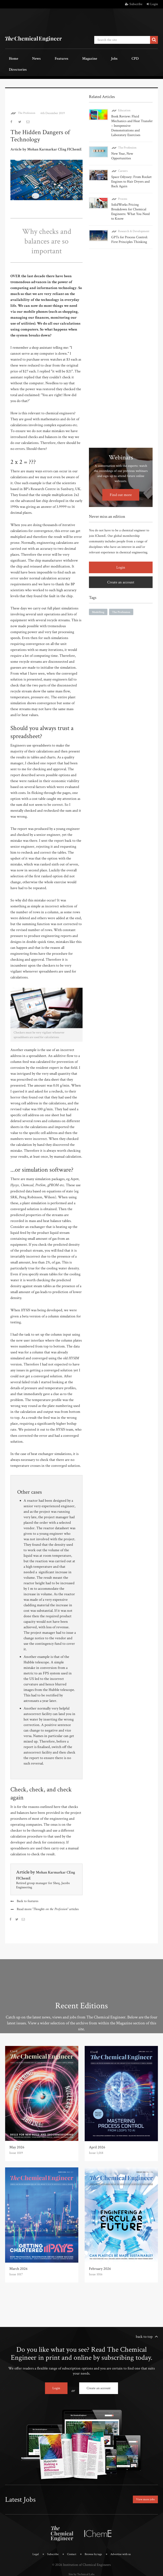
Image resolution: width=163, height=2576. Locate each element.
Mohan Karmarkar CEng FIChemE (44, 1860)
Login (152, 4)
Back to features (28, 1886)
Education (124, 95)
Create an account (120, 558)
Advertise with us (125, 2534)
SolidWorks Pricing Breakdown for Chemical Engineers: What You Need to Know (131, 188)
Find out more (121, 470)
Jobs (78, 57)
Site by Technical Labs (81, 2553)
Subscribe (133, 4)
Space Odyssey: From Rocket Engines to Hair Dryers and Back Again (130, 158)
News (24, 57)
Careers (122, 147)
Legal (29, 2534)
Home (9, 57)
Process (122, 175)
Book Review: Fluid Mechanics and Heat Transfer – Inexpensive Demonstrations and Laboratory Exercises (132, 108)
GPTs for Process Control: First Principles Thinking (129, 215)
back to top (144, 2322)
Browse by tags (93, 2534)
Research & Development (133, 207)
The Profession (27, 97)
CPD (90, 57)
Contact (69, 2534)
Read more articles (49, 1894)
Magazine (61, 57)
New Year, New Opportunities (131, 133)
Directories (108, 57)
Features (41, 57)
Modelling (98, 588)
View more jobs (142, 2482)
